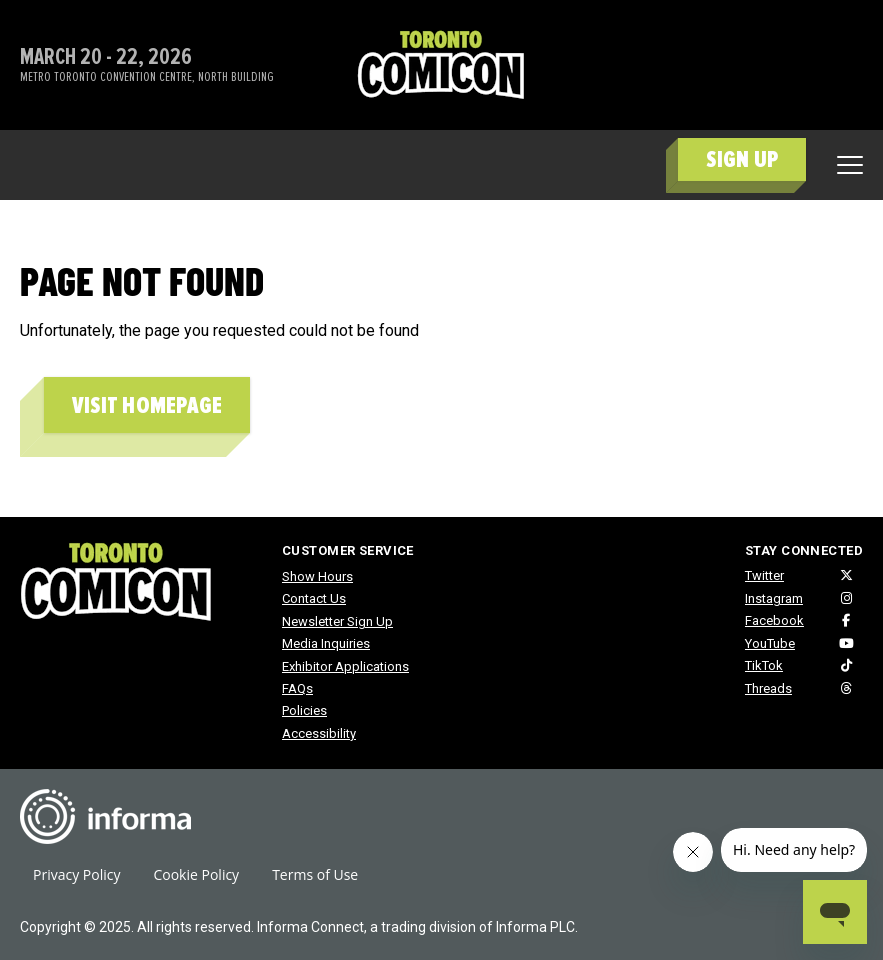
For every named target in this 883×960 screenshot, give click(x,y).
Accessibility (319, 733)
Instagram (774, 598)
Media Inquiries (326, 643)
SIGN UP (742, 159)
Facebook (774, 620)
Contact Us (314, 598)
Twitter (764, 575)
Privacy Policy (76, 874)
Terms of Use (315, 874)
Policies (304, 710)
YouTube (770, 643)
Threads (768, 688)
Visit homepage (147, 405)
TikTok (764, 665)
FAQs (297, 688)
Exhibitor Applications (345, 666)
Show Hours (317, 576)
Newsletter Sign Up (337, 621)
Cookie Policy (196, 874)
